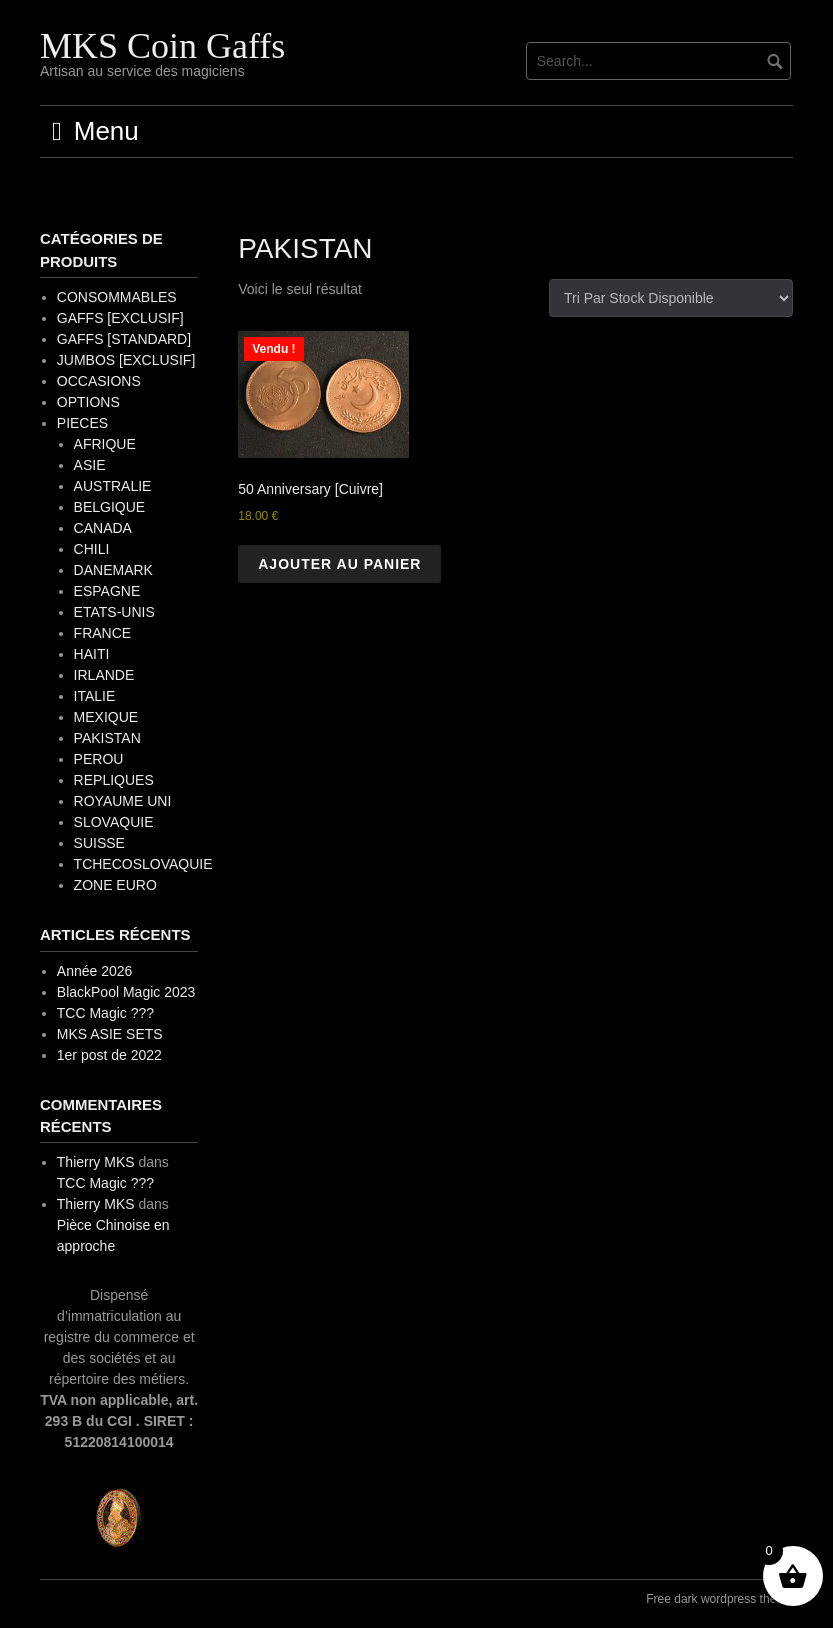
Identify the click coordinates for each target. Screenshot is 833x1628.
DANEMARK (113, 570)
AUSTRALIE (113, 486)
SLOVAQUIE (114, 822)
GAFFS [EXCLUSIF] (120, 318)
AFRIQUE (105, 444)
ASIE (90, 465)
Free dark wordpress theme (719, 1599)
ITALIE (95, 696)
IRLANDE (104, 675)
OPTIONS (88, 402)
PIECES (82, 423)
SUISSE (99, 843)
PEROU (99, 759)
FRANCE (103, 633)
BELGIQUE (110, 507)
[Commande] (671, 298)
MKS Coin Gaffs (162, 46)
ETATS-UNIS (114, 612)
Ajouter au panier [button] (339, 564)
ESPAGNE (107, 591)
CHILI (92, 549)
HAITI (92, 654)
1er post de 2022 (109, 1055)
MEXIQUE (106, 717)
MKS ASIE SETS (110, 1034)
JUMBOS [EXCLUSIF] (126, 360)
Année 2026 (95, 971)
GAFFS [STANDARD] (124, 339)
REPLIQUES (114, 780)
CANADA (103, 528)
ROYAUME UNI (123, 801)
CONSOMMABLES (117, 297)
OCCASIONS (99, 381)
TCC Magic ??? (105, 1013)
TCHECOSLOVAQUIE (143, 864)
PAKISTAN (107, 738)
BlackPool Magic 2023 (126, 992)
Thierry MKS (96, 1162)
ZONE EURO (115, 885)
